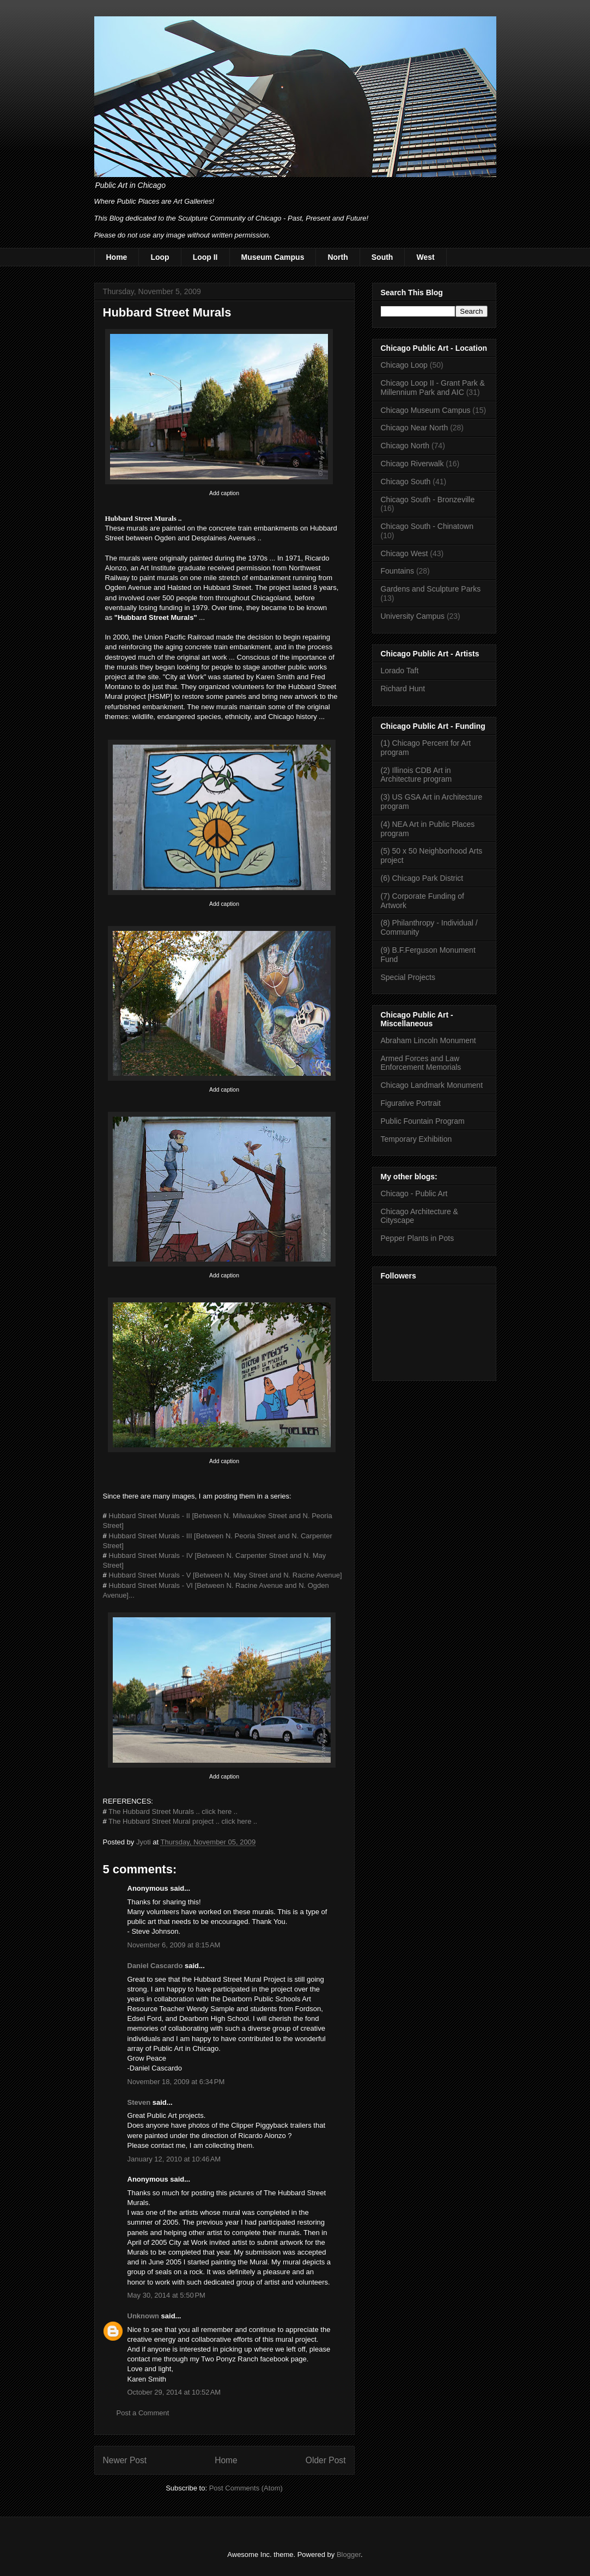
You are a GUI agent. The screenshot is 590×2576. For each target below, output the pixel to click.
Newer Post (125, 2460)
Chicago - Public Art (414, 1193)
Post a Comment (143, 2413)
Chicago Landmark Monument (432, 1085)
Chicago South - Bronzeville (428, 499)
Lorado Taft (400, 670)
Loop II (205, 257)
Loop (159, 257)
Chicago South (406, 481)
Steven (139, 2102)
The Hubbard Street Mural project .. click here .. (182, 1821)
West (425, 257)
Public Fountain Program (423, 1121)
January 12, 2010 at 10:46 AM (174, 2159)
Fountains (397, 571)
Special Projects (408, 977)
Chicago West (404, 553)
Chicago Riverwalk (412, 463)
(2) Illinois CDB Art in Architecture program (416, 775)
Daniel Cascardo (155, 1966)
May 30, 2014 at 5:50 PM (166, 2295)
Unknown (143, 2316)
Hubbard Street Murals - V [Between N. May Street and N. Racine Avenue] (225, 1575)
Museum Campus (273, 257)
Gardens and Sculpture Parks (431, 588)
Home (116, 257)
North (337, 257)
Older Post (326, 2460)
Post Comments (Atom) (246, 2488)
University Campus (413, 616)
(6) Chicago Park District (422, 878)
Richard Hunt (403, 688)
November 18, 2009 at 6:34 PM (176, 2082)
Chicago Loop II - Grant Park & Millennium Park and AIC (433, 388)
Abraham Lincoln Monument (428, 1040)
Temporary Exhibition (416, 1139)
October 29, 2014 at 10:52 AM (174, 2392)
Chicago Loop (404, 365)
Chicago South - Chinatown (427, 526)
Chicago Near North (414, 427)
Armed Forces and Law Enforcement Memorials (421, 1063)
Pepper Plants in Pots (417, 1238)
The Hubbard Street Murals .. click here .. (173, 1811)
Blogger (349, 2554)
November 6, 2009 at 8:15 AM (174, 1945)
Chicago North (405, 445)
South (382, 257)
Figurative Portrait (411, 1103)
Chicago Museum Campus (426, 410)
